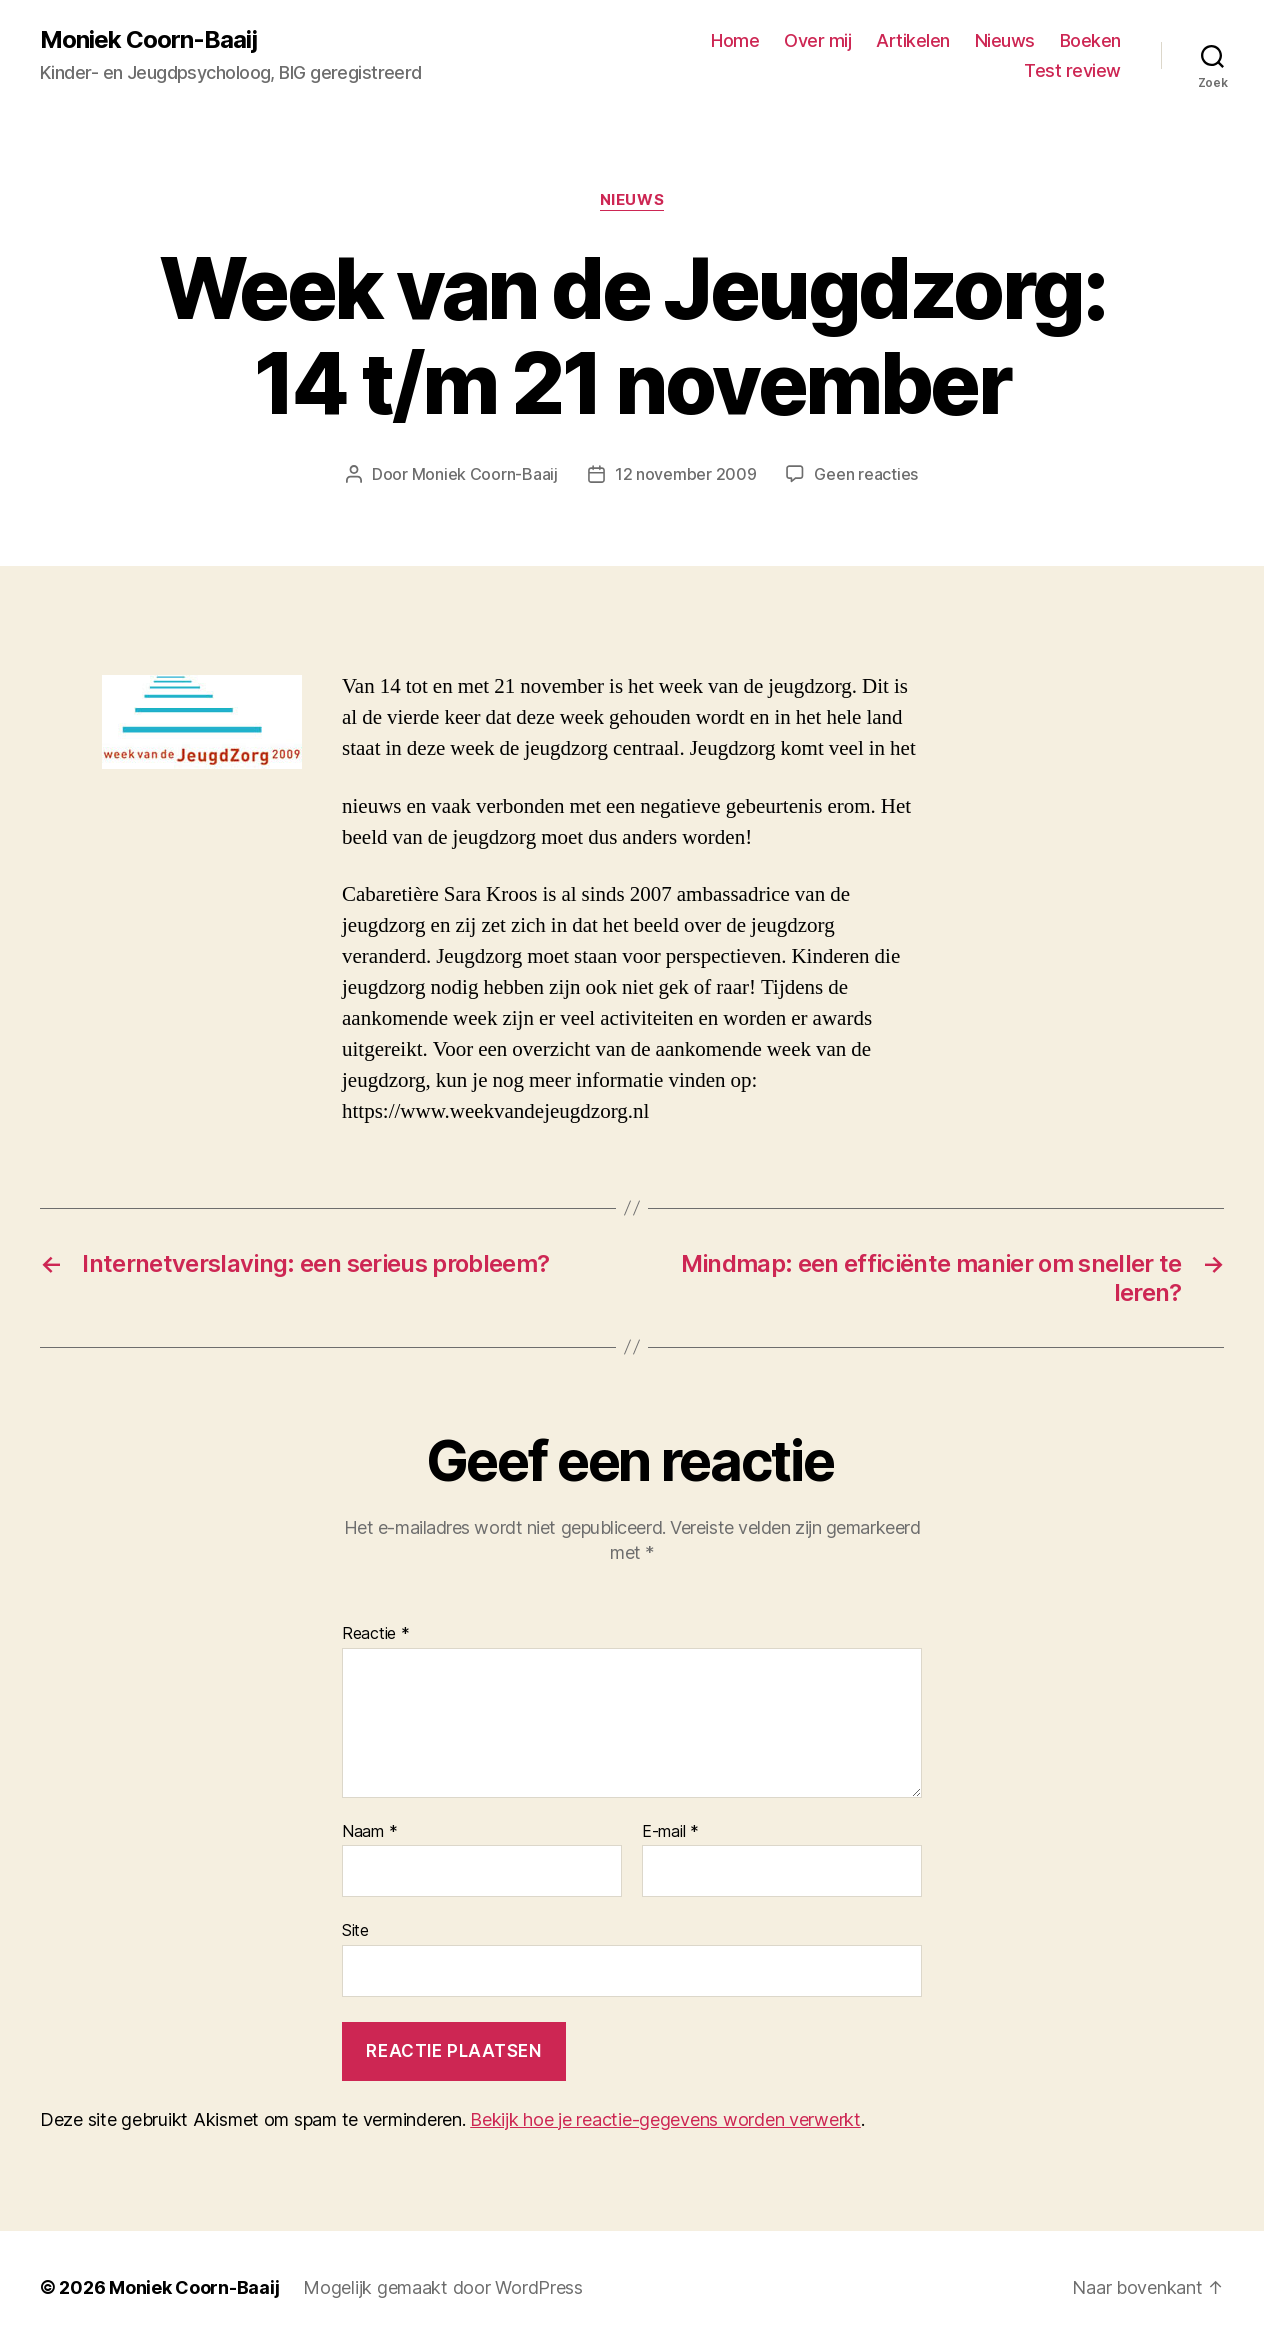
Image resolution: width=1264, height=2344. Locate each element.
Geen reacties (866, 474)
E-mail (670, 1832)
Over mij (817, 40)
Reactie (376, 1634)
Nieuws (1005, 40)
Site (355, 1930)
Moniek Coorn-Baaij (148, 40)
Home (735, 40)
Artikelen (913, 40)
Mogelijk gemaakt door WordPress (443, 2287)
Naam (369, 1832)
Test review (1072, 70)
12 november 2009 (686, 474)
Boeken (1090, 40)
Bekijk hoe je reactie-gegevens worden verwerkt (665, 2119)
